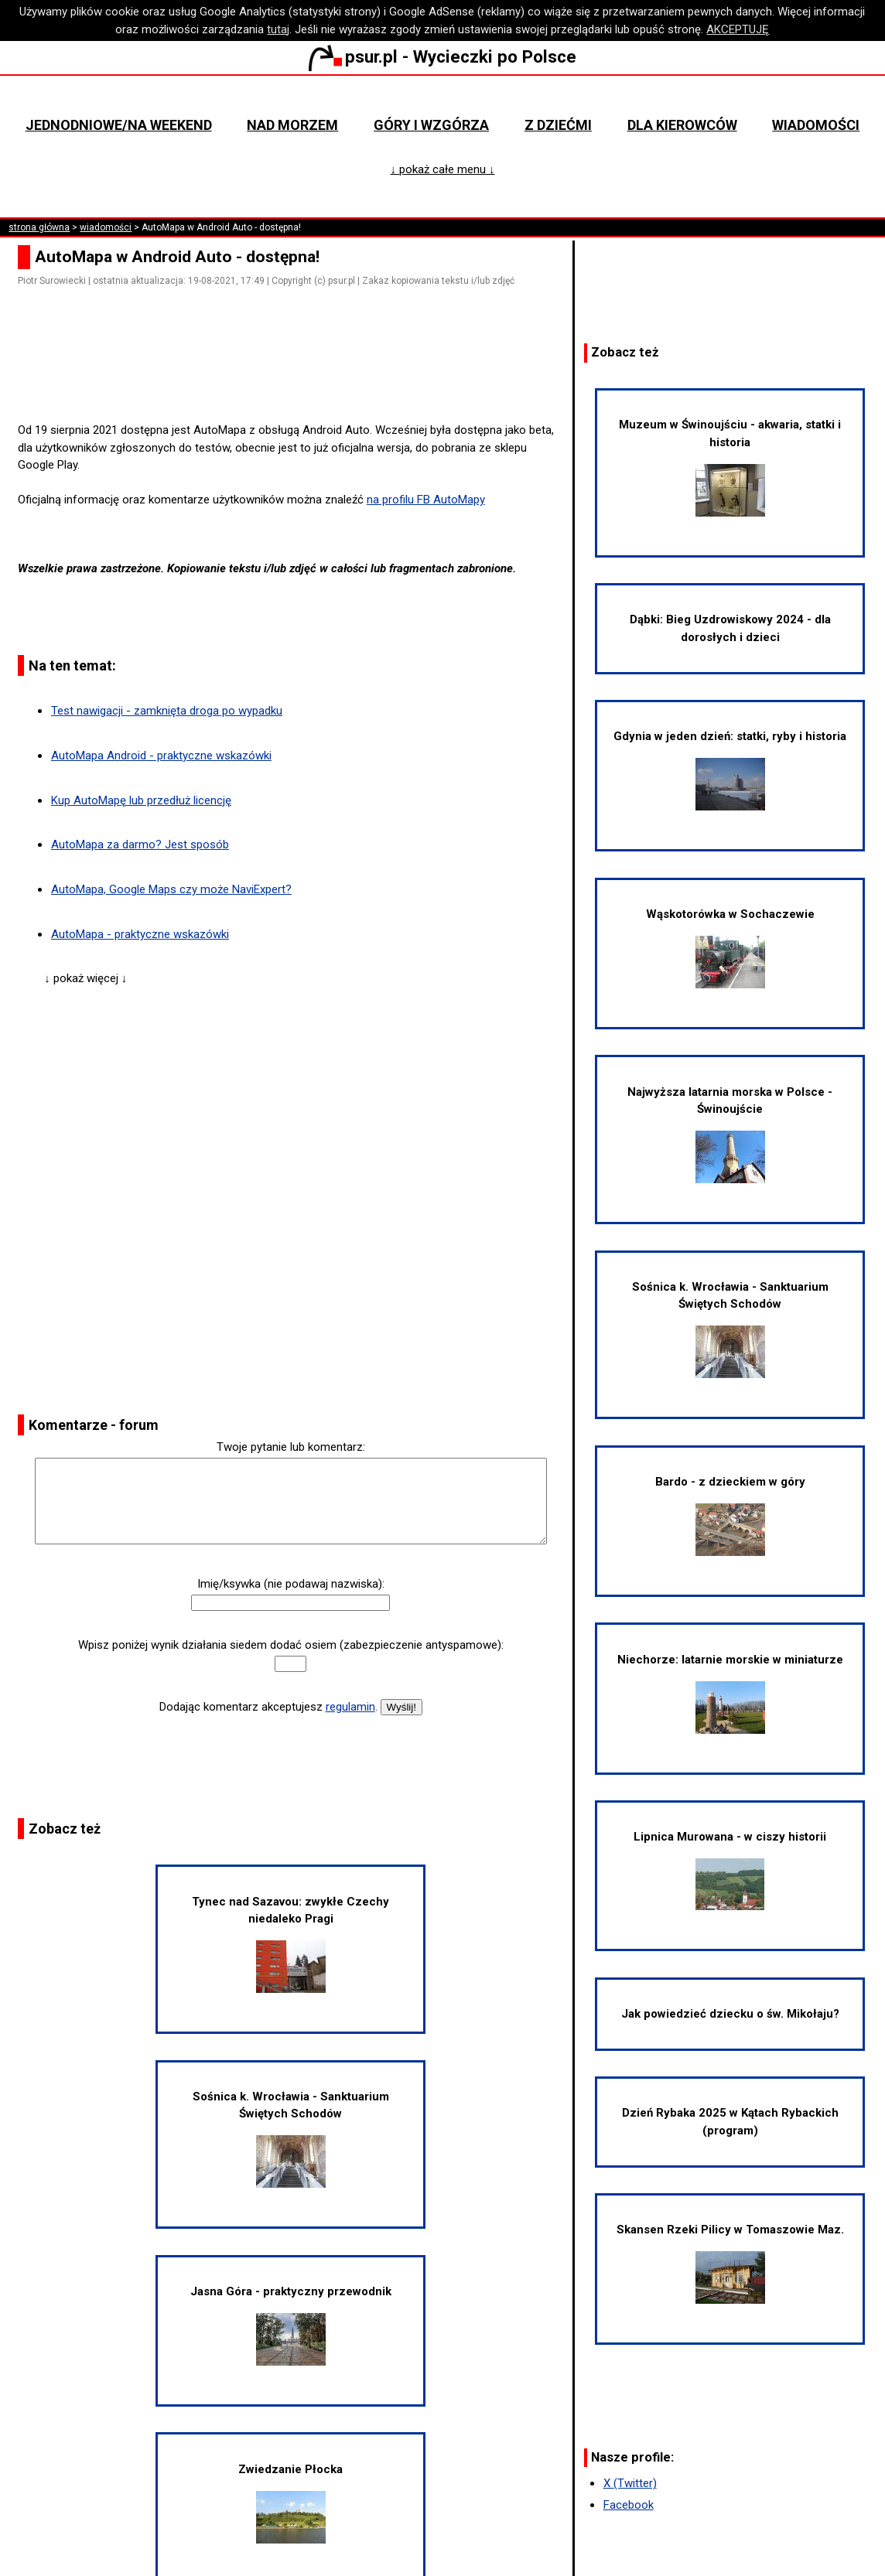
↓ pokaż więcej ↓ (85, 978)
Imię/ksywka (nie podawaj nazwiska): (290, 1584)
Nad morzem (292, 125)
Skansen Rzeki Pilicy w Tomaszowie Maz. (730, 2263)
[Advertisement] (297, 378)
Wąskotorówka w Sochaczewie (730, 947)
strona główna (39, 227)
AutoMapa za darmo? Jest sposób (140, 844)
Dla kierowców (682, 125)
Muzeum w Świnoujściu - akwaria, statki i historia (730, 467)
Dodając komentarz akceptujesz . (268, 1707)
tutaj (278, 29)
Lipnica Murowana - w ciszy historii (730, 1870)
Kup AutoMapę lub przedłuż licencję (141, 800)
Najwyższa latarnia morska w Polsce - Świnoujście (729, 1134)
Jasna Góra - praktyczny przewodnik (290, 2325)
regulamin (350, 1707)
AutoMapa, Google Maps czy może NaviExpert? (171, 889)
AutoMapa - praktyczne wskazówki (140, 934)
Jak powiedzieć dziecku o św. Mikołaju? (730, 2014)
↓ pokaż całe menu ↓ (442, 169)
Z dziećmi (558, 125)
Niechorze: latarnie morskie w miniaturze (730, 1693)
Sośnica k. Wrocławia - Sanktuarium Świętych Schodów (291, 2139)
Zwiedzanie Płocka (290, 2503)
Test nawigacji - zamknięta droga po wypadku (166, 711)
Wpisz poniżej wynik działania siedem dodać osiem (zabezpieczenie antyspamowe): (291, 1645)
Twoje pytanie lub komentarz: (291, 1447)
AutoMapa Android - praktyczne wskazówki (161, 756)
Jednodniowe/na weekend (119, 125)
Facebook (628, 2505)
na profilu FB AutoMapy (426, 500)
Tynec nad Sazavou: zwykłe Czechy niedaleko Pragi (290, 1944)
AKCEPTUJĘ (737, 29)
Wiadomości (815, 125)
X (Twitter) (630, 2483)
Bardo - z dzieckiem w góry (730, 1515)
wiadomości (106, 227)
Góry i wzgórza (431, 125)
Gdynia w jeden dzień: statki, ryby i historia (729, 769)
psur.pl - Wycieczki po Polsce (442, 56)
